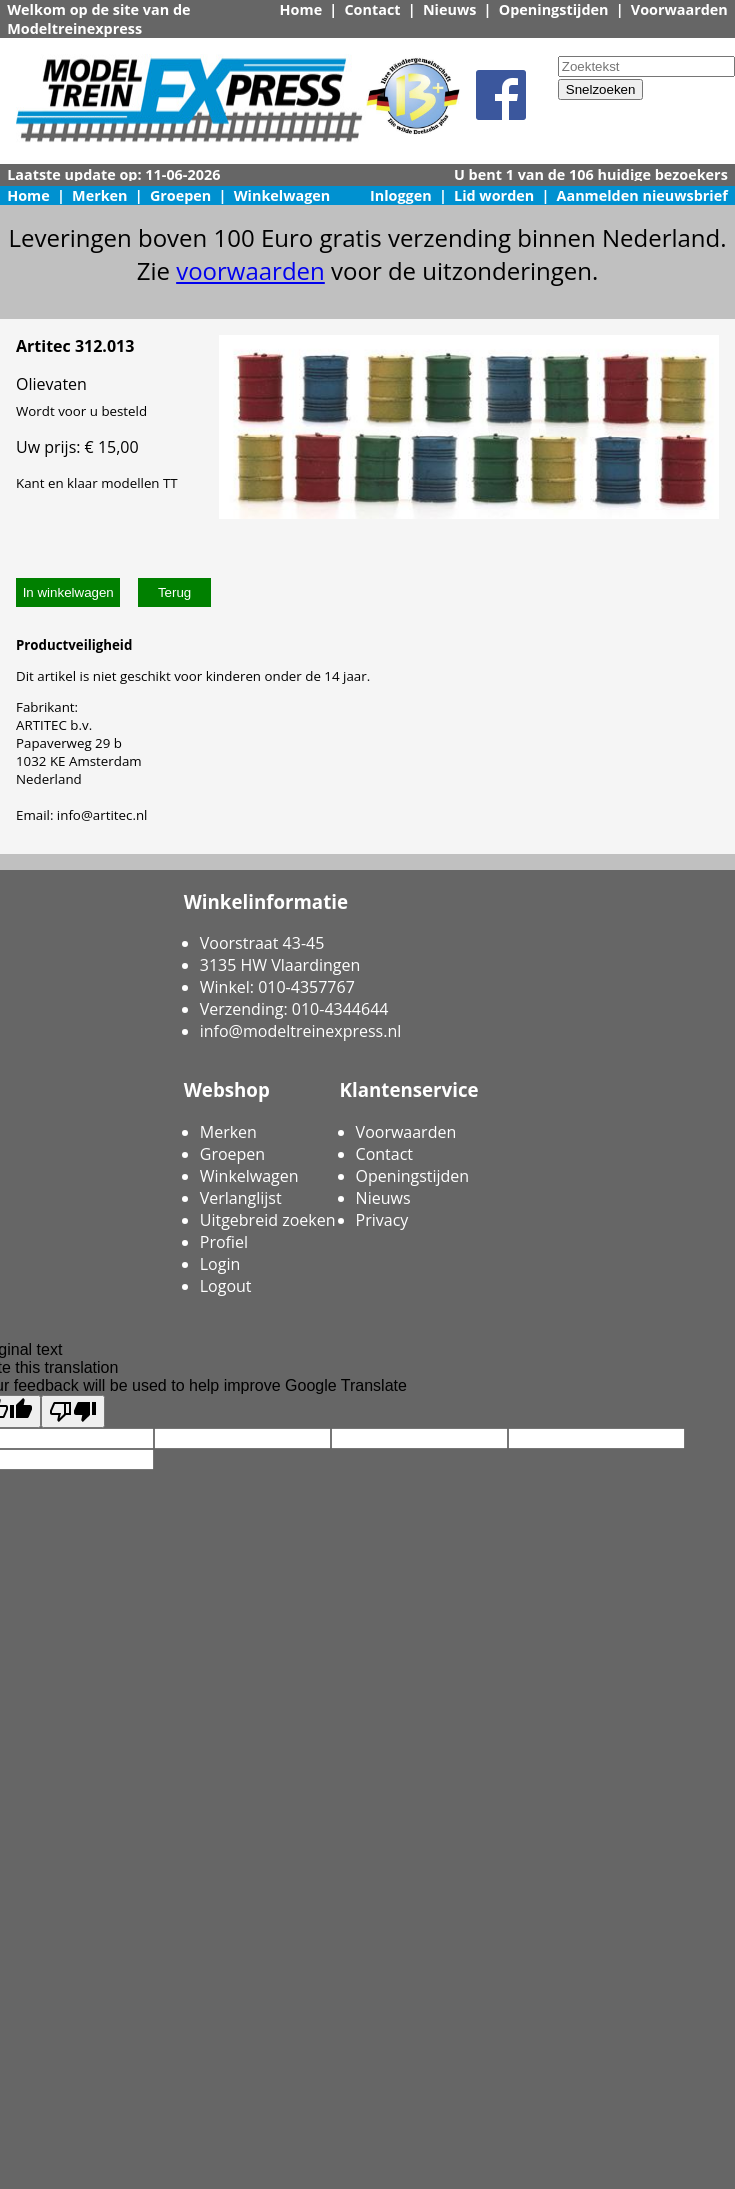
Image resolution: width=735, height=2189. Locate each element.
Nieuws (450, 9)
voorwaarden (250, 270)
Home (301, 9)
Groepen (180, 195)
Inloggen (401, 195)
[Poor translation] (73, 1411)
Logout (226, 1286)
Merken (100, 195)
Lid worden (494, 195)
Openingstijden (554, 9)
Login (220, 1264)
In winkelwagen (68, 592)
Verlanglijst (241, 1198)
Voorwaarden (679, 9)
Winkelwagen (282, 195)
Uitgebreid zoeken (268, 1220)
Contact (372, 9)
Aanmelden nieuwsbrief (642, 195)
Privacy (382, 1220)
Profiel (224, 1242)
